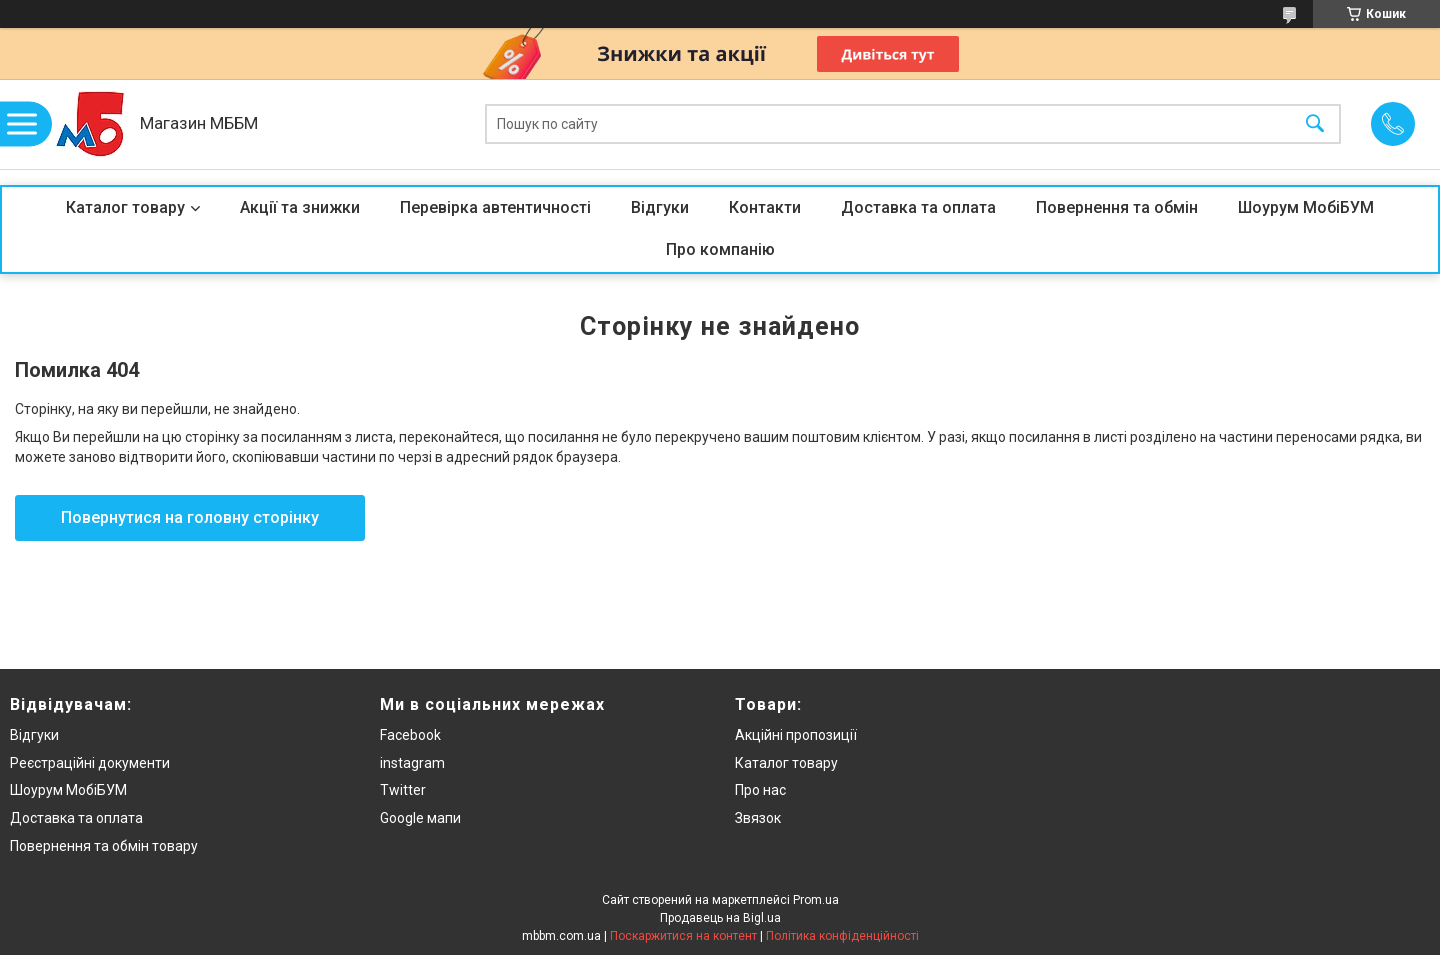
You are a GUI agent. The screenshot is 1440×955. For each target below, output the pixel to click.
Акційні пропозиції (796, 735)
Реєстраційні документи (90, 763)
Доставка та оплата (918, 207)
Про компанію (720, 249)
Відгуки (660, 207)
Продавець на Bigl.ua (720, 918)
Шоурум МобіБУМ (1306, 207)
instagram (412, 763)
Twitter (403, 790)
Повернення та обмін (1117, 207)
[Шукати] (1315, 124)
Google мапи (420, 818)
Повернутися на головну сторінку (190, 517)
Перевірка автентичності (495, 207)
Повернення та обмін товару (104, 846)
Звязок (758, 818)
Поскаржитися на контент (683, 936)
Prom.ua (816, 900)
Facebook (410, 735)
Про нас (760, 790)
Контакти (765, 207)
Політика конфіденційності (842, 936)
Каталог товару (125, 207)
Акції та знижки (300, 207)
